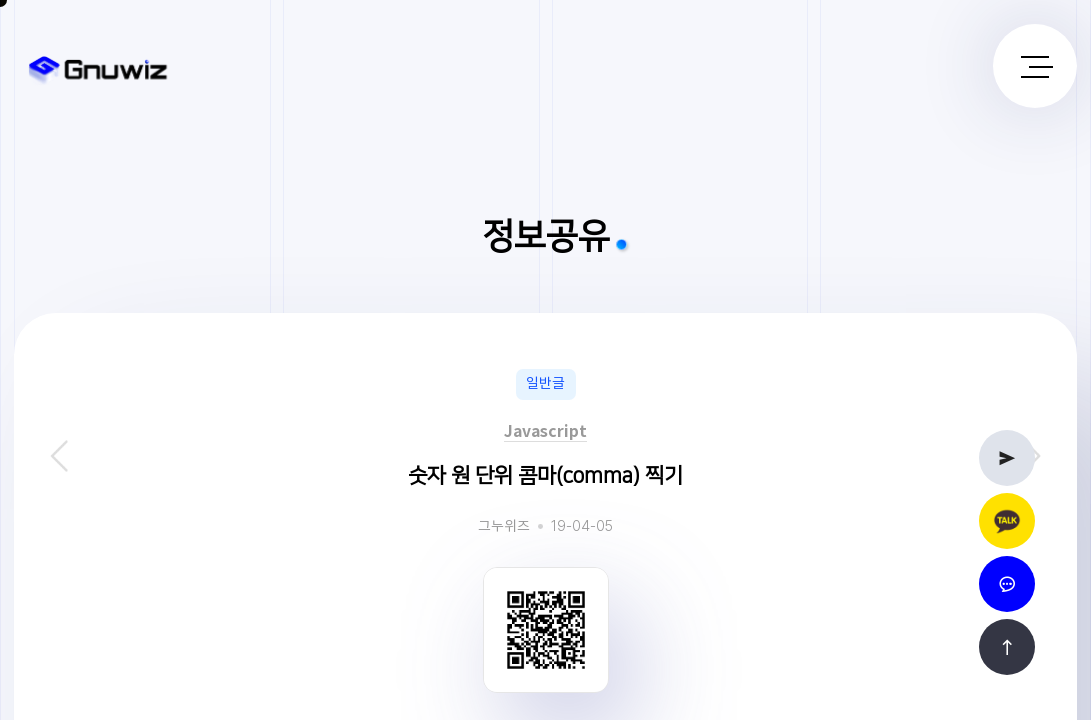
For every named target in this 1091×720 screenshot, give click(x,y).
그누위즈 (504, 527)
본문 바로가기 (0, 0)
